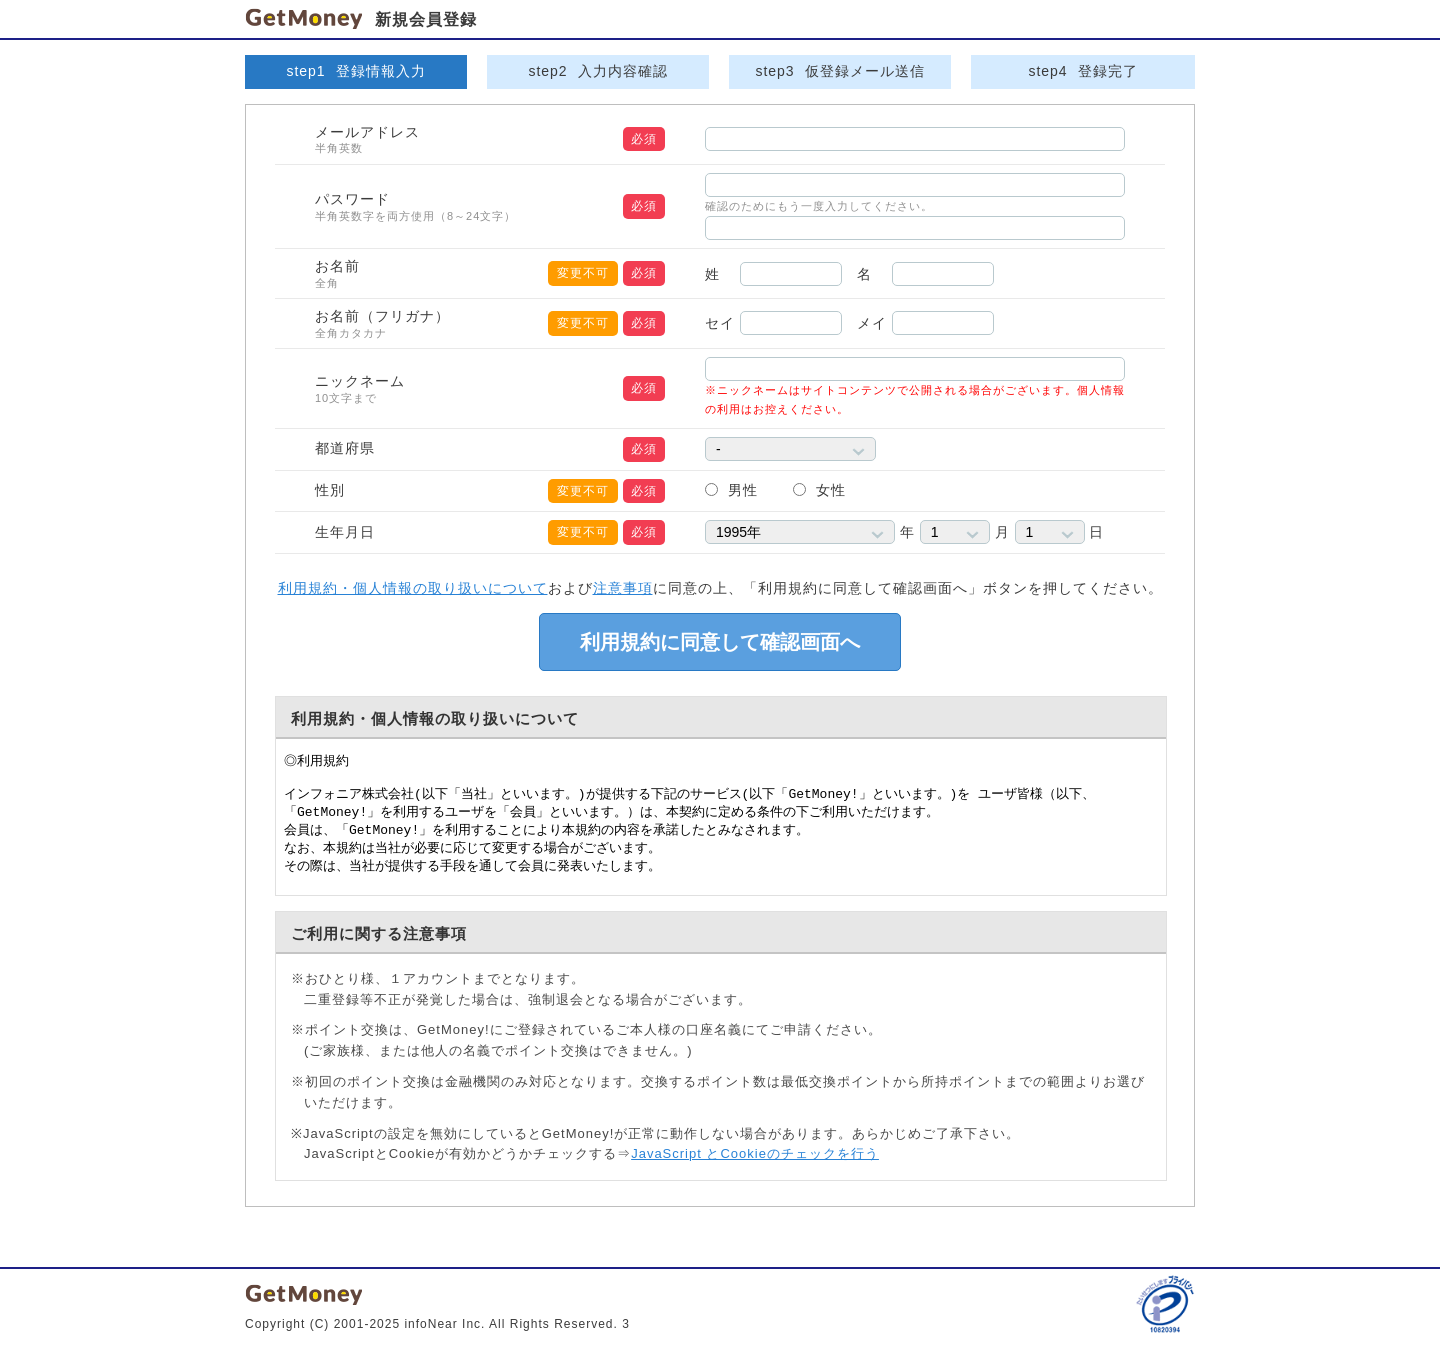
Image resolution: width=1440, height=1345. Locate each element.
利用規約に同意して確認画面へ (720, 642)
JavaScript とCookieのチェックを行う (755, 1153)
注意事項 (623, 588)
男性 (743, 490)
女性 (831, 490)
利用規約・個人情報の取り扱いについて (413, 588)
